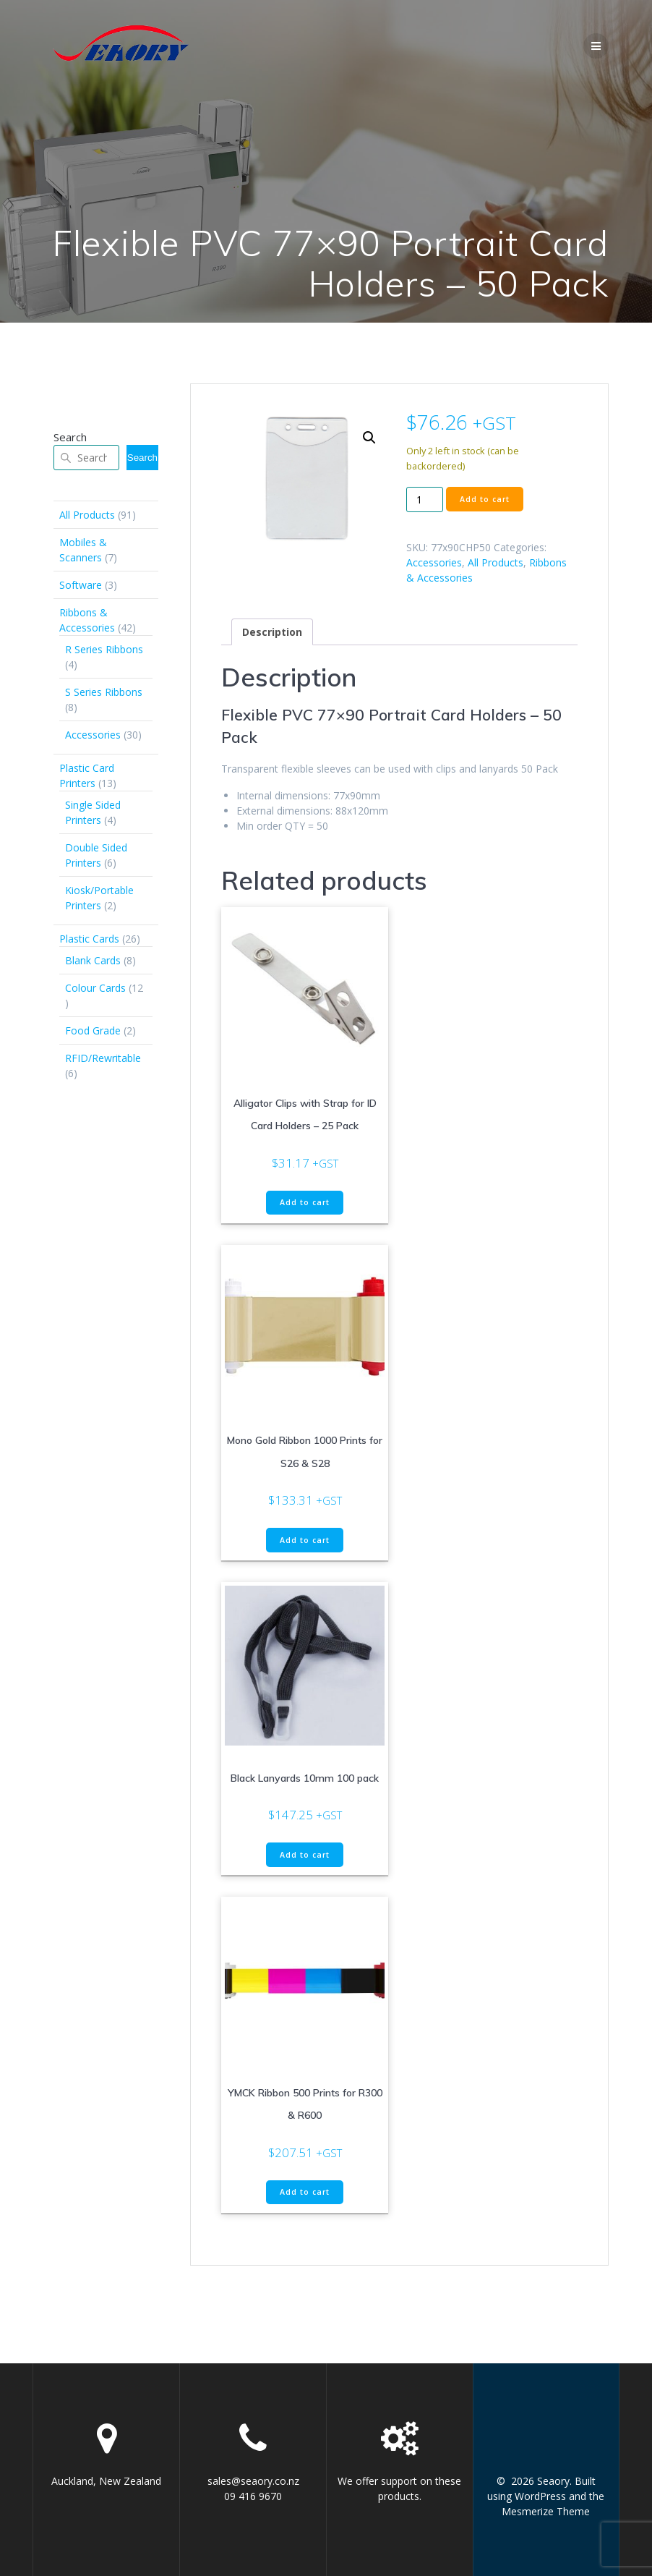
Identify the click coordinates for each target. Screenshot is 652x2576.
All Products (495, 562)
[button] (369, 438)
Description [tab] (272, 632)
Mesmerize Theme (546, 2511)
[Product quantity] (424, 499)
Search (70, 437)
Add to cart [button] (305, 1202)
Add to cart (485, 499)
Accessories (434, 562)
